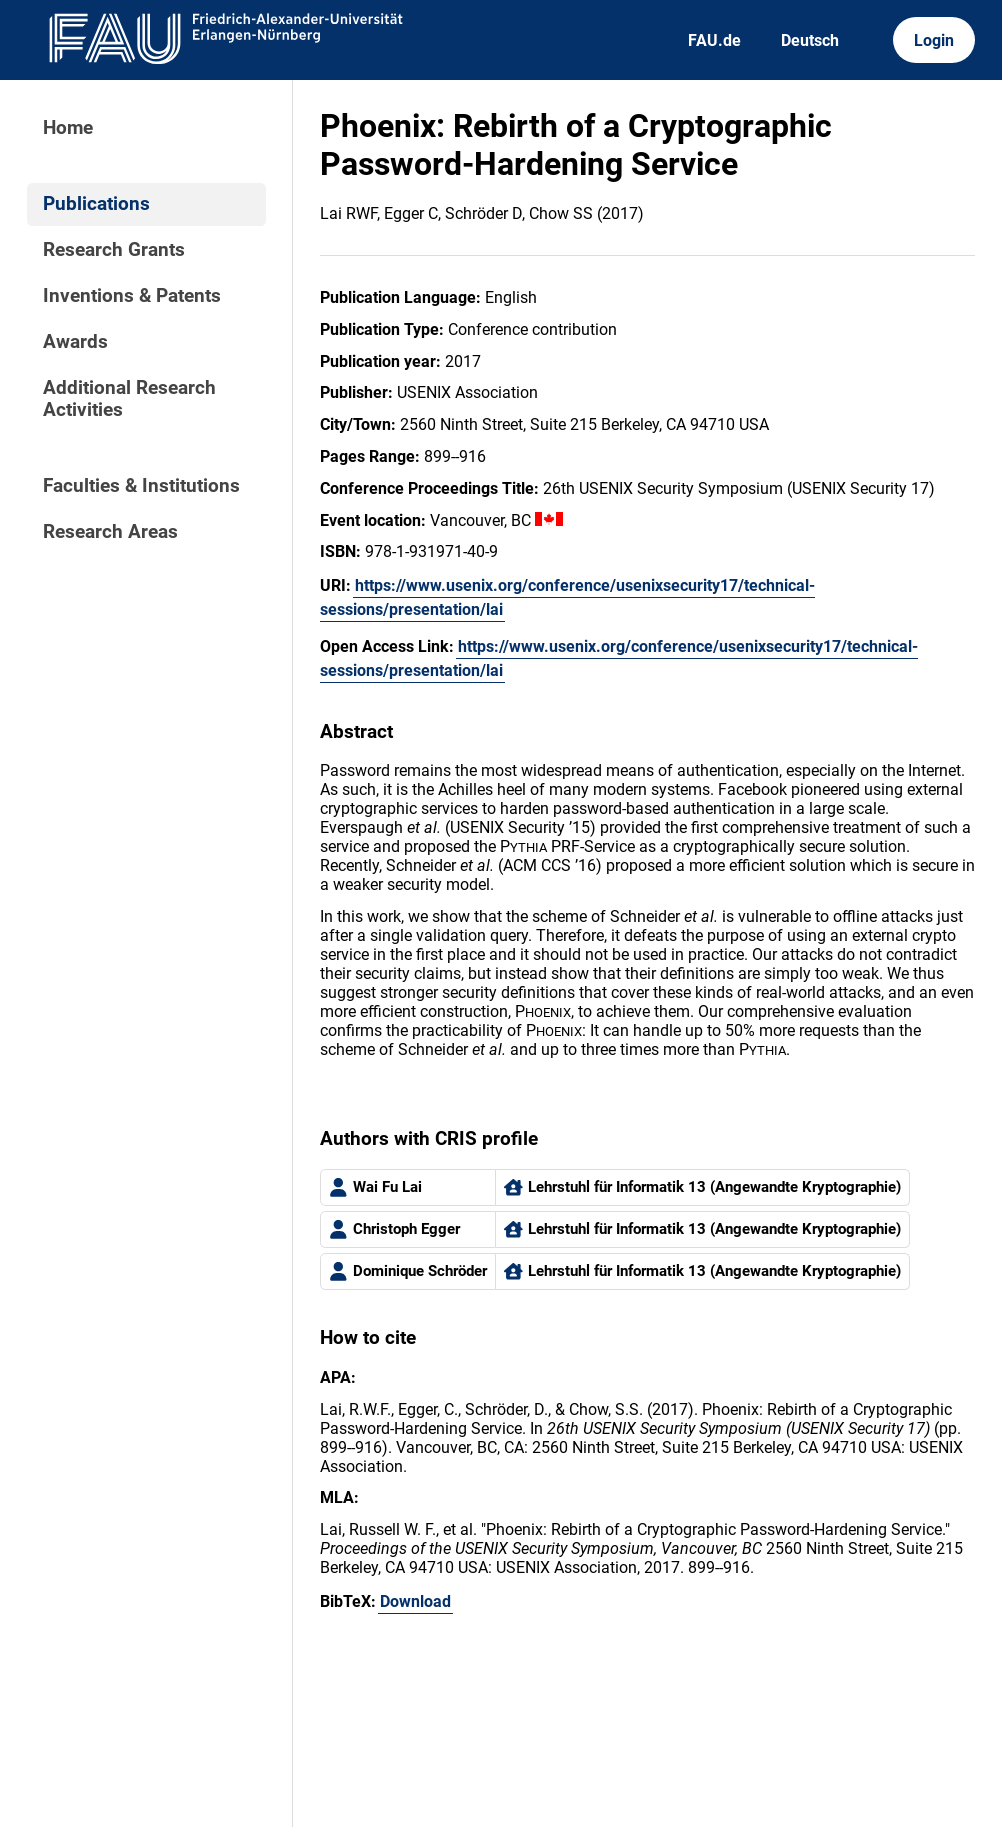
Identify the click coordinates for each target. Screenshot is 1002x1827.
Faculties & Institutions (141, 486)
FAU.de (714, 40)
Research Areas (110, 532)
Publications (96, 204)
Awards (75, 342)
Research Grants (114, 250)
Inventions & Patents (132, 296)
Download (415, 1601)
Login (934, 40)
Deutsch (810, 40)
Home (68, 128)
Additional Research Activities (129, 399)
